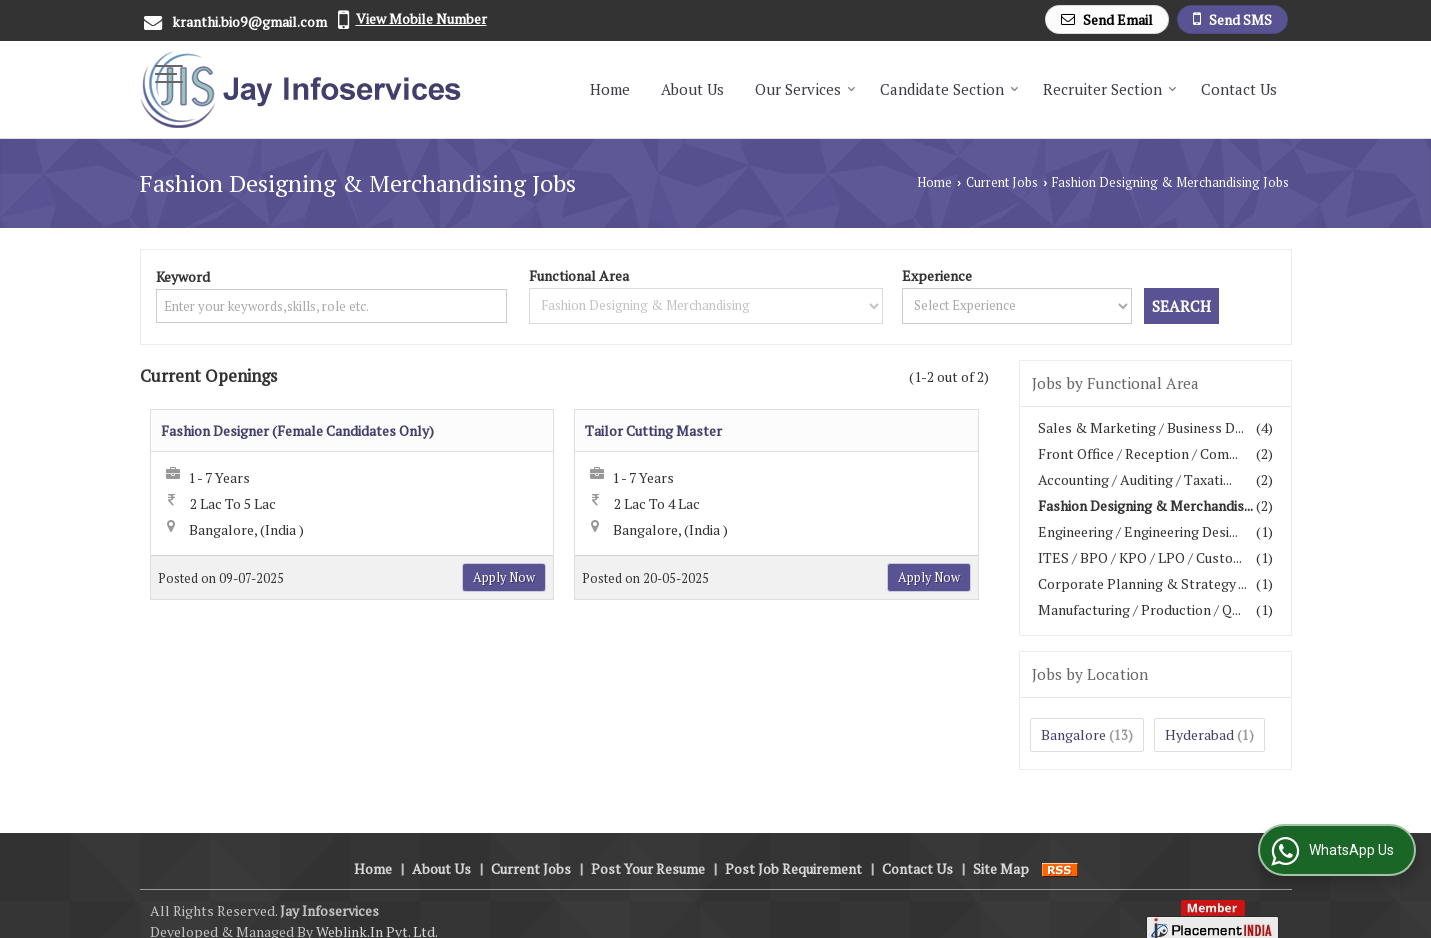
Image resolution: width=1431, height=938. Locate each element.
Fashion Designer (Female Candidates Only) (297, 430)
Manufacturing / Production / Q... (1139, 609)
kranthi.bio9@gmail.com (249, 21)
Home (610, 89)
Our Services (805, 89)
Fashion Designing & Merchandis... (1145, 505)
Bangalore (1073, 734)
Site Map (1001, 847)
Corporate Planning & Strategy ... (1142, 583)
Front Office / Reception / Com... (1138, 453)
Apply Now (504, 577)
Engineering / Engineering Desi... (1138, 531)
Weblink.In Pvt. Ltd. (377, 910)
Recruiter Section (1110, 89)
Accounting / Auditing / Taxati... (1135, 479)
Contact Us (1239, 89)
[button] (421, 18)
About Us (692, 89)
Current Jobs (1002, 182)
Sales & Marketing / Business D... (1141, 427)
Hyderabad (1199, 734)
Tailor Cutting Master (653, 430)
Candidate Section (949, 89)
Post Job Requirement (793, 847)
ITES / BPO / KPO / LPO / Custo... (1140, 557)
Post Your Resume (648, 847)
